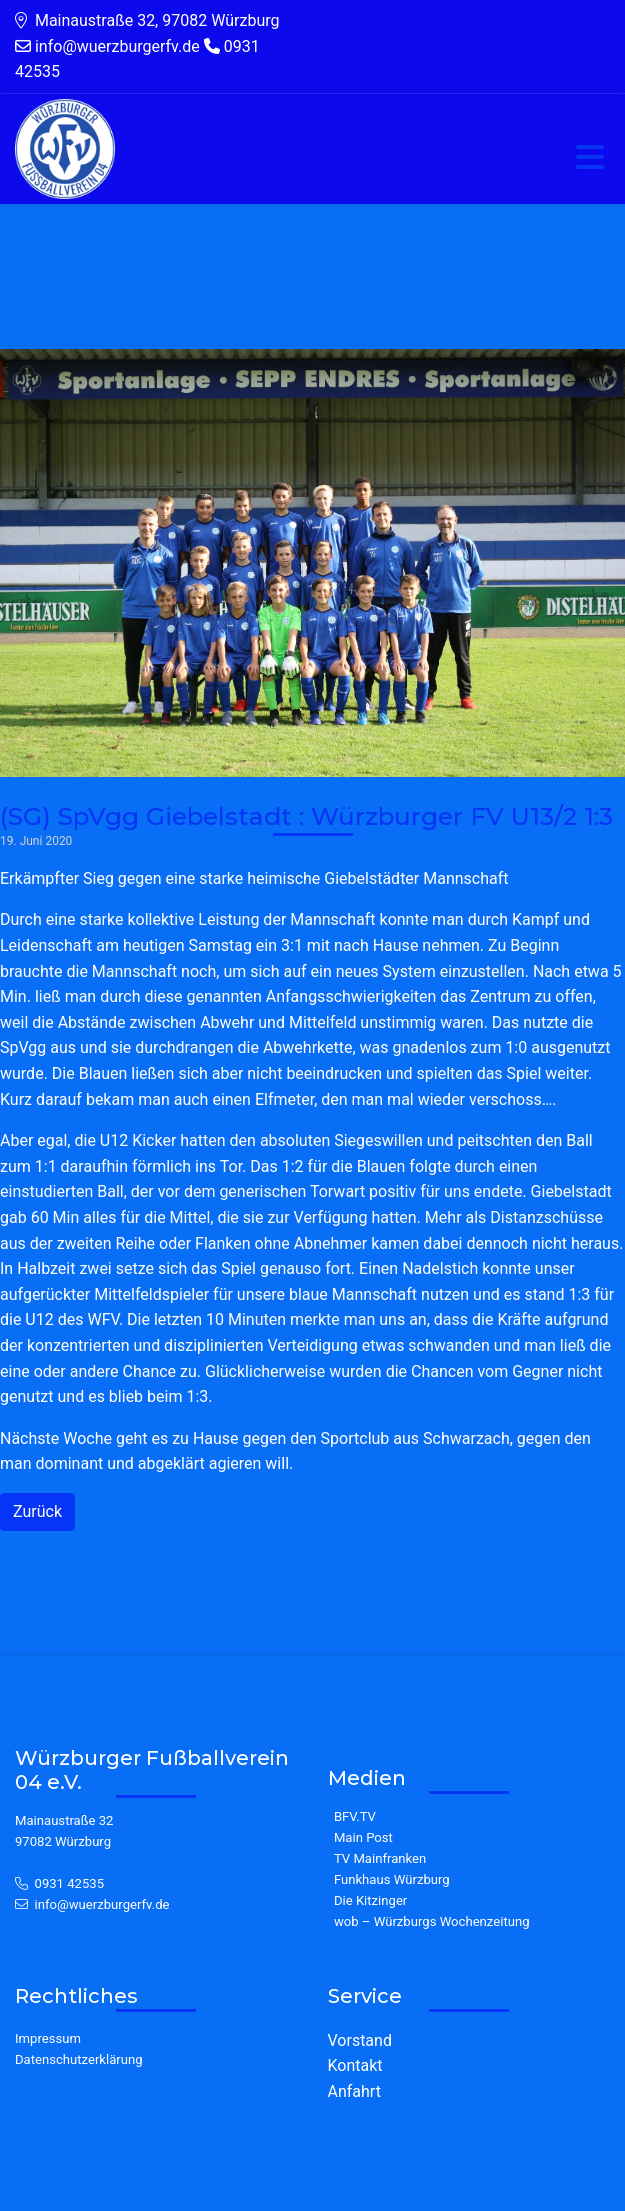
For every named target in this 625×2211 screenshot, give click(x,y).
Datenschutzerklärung (79, 2059)
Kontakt (355, 2065)
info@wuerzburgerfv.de (102, 1904)
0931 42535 (70, 1883)
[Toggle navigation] (590, 158)
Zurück (37, 1511)
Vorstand (360, 2040)
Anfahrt (354, 2091)
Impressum (48, 2038)
